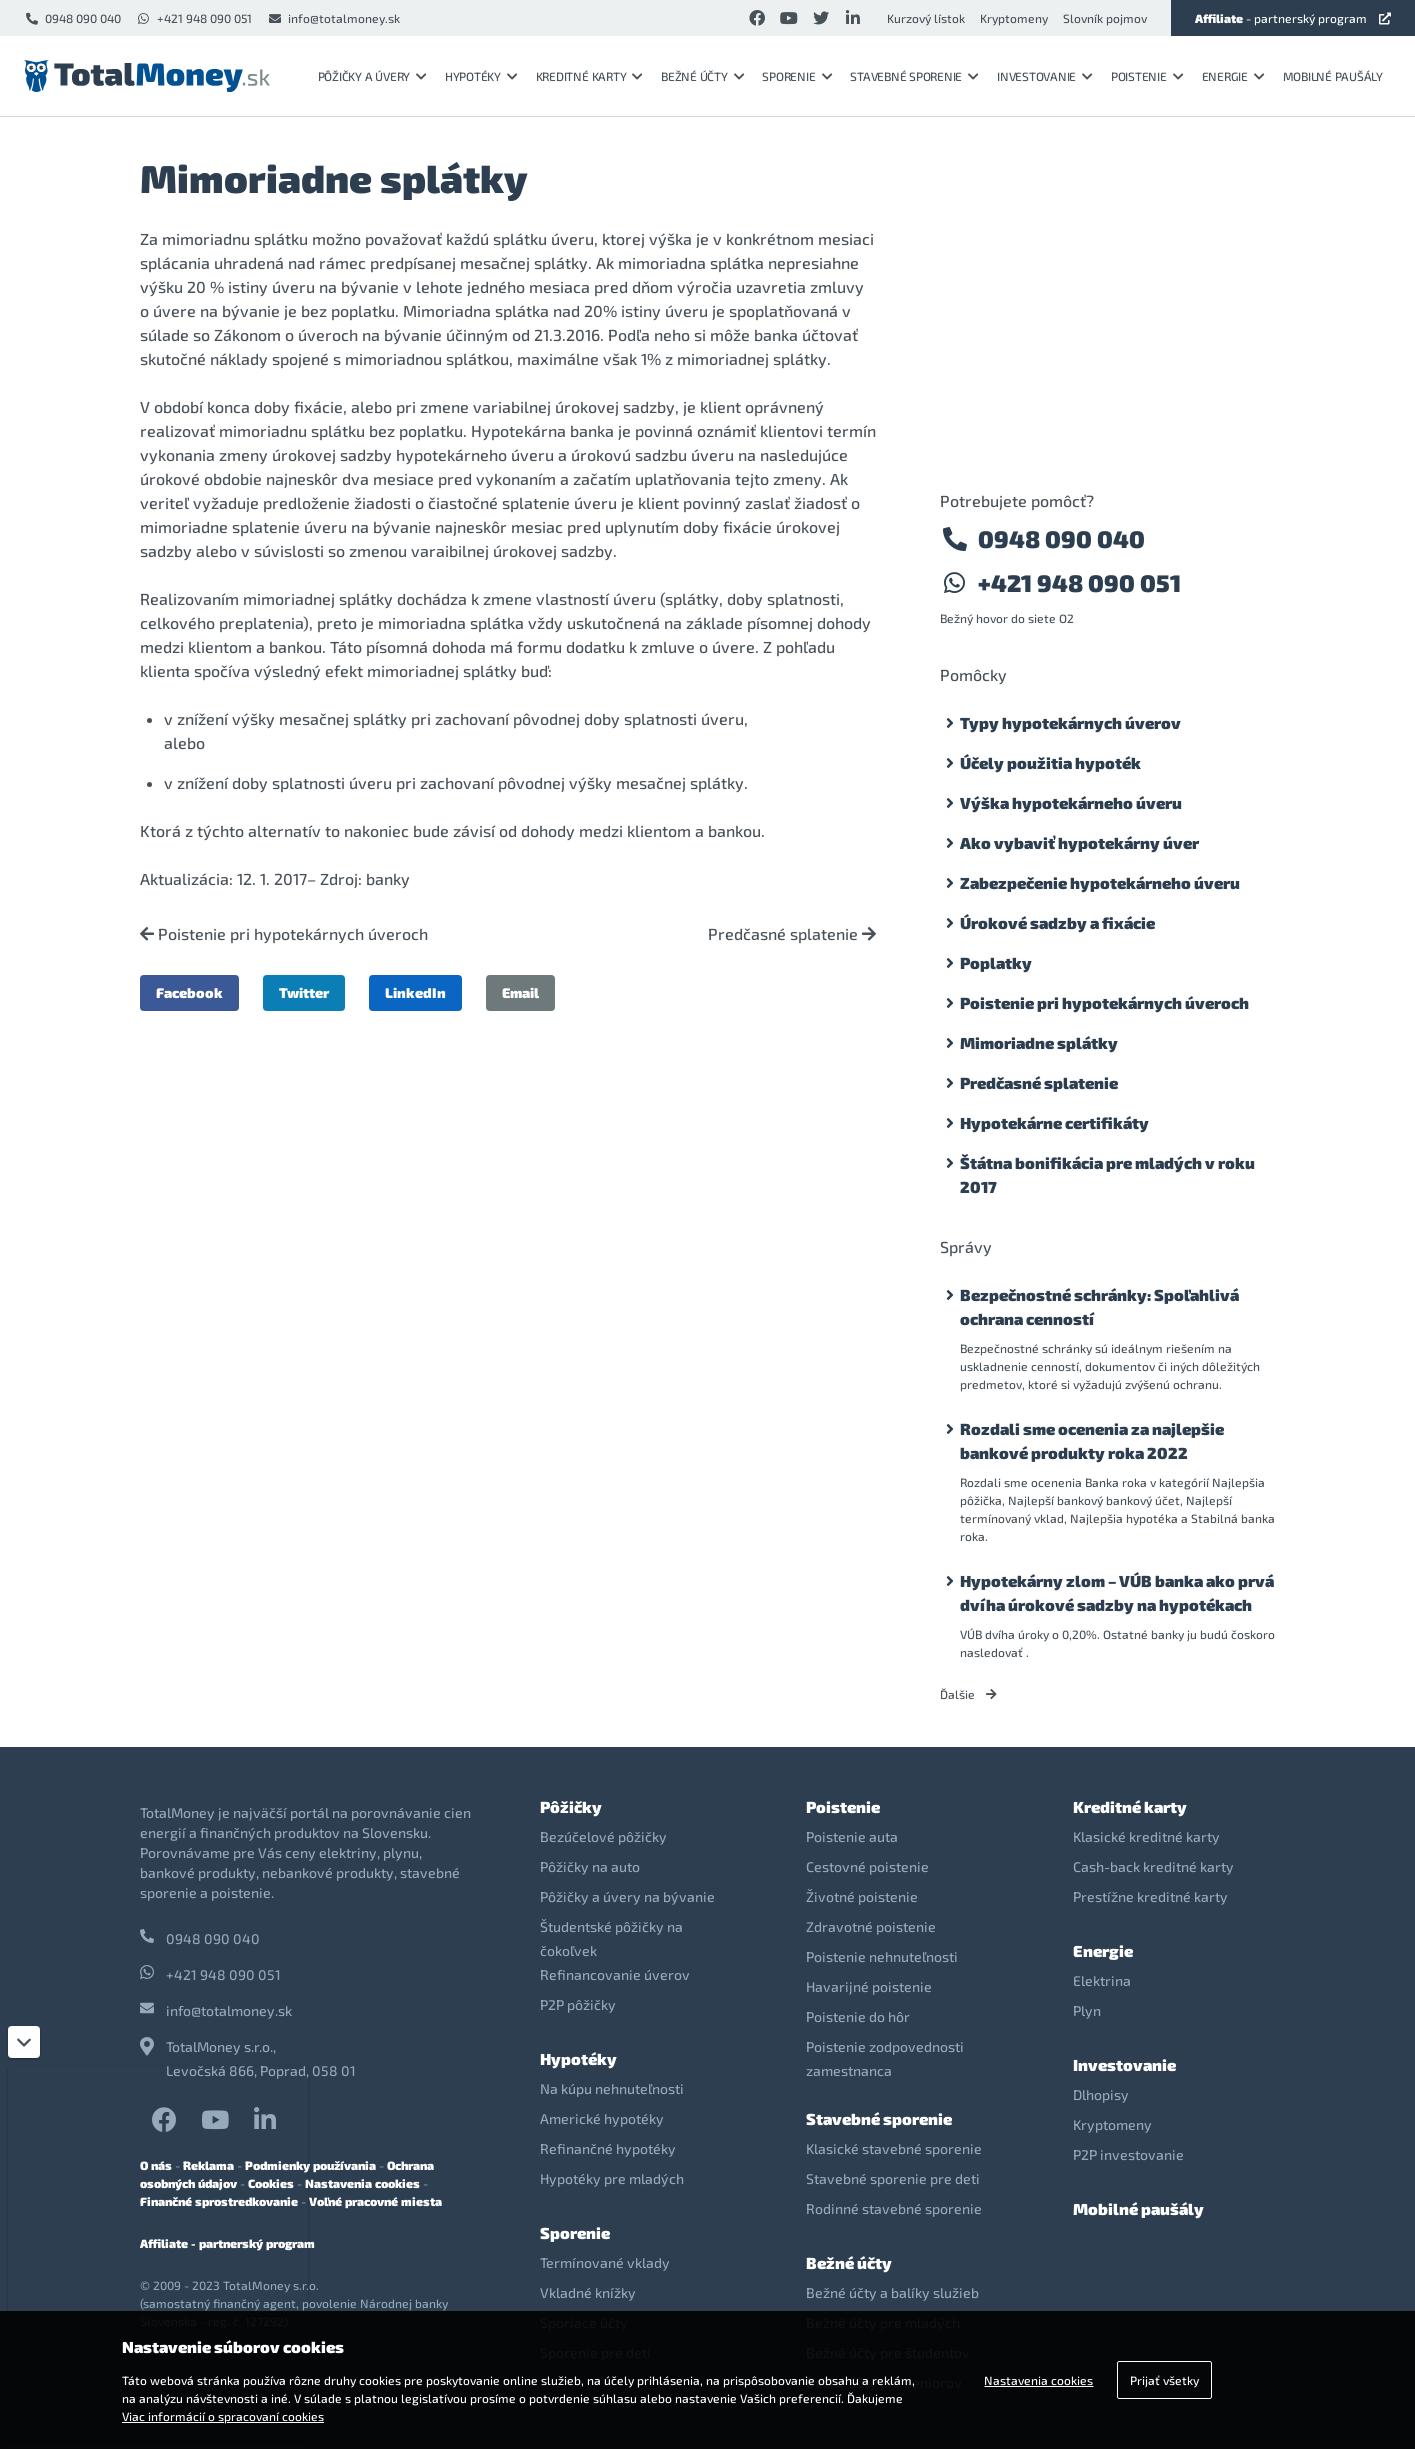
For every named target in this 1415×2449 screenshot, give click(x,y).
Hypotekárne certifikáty (1054, 1122)
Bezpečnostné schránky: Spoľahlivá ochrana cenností (1099, 1306)
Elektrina (1102, 1980)
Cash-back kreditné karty (1153, 1866)
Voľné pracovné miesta (375, 2201)
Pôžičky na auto (590, 1866)
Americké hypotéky (602, 2118)
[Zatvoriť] (24, 2042)
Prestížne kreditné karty (1150, 1896)
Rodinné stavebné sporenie (894, 2208)
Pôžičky (571, 1806)
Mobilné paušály (1333, 76)
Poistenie (1147, 76)
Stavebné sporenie (914, 76)
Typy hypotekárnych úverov (1070, 722)
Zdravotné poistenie (871, 1926)
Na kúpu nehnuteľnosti (612, 2088)
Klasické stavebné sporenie (894, 2148)
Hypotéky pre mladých (612, 2178)
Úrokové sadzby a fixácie (1057, 922)
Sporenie (797, 76)
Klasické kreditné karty (1146, 1836)
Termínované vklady (605, 2262)
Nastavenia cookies (362, 2183)
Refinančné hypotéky (608, 2148)
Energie (1233, 76)
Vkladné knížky (588, 2292)
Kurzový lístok (926, 18)
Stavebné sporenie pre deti (893, 2178)
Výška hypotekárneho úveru (1071, 802)
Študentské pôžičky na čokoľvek (611, 1938)
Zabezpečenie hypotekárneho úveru (1100, 882)
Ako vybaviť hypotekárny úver (1079, 842)
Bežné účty (702, 76)
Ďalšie (968, 1694)
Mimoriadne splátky (1039, 1042)
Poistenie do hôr (858, 2016)
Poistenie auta (852, 1836)
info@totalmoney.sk (333, 18)
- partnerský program (1293, 18)
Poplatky (996, 962)
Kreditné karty (589, 76)
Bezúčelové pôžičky (603, 1836)
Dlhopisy (1101, 2094)
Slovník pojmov (1105, 18)
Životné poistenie (862, 1896)
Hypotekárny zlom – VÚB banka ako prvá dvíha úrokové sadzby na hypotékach (1117, 1592)
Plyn (1087, 2010)
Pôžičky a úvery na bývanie (627, 1896)
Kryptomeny (1014, 18)
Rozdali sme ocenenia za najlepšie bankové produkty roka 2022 (1092, 1440)
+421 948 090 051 (194, 18)
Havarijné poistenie (869, 1986)
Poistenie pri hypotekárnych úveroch (284, 934)
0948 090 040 (72, 18)
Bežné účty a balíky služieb (892, 2292)
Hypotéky (481, 76)
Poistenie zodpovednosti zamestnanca (885, 2058)
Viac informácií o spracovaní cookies (223, 2416)
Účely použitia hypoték (1050, 762)
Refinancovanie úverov (615, 1974)
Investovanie (1045, 76)
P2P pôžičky (578, 2004)
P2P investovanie (1128, 2154)
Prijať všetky (1164, 2380)
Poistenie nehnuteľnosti (882, 1956)
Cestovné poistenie (867, 1866)
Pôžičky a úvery (372, 76)
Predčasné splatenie (792, 934)
